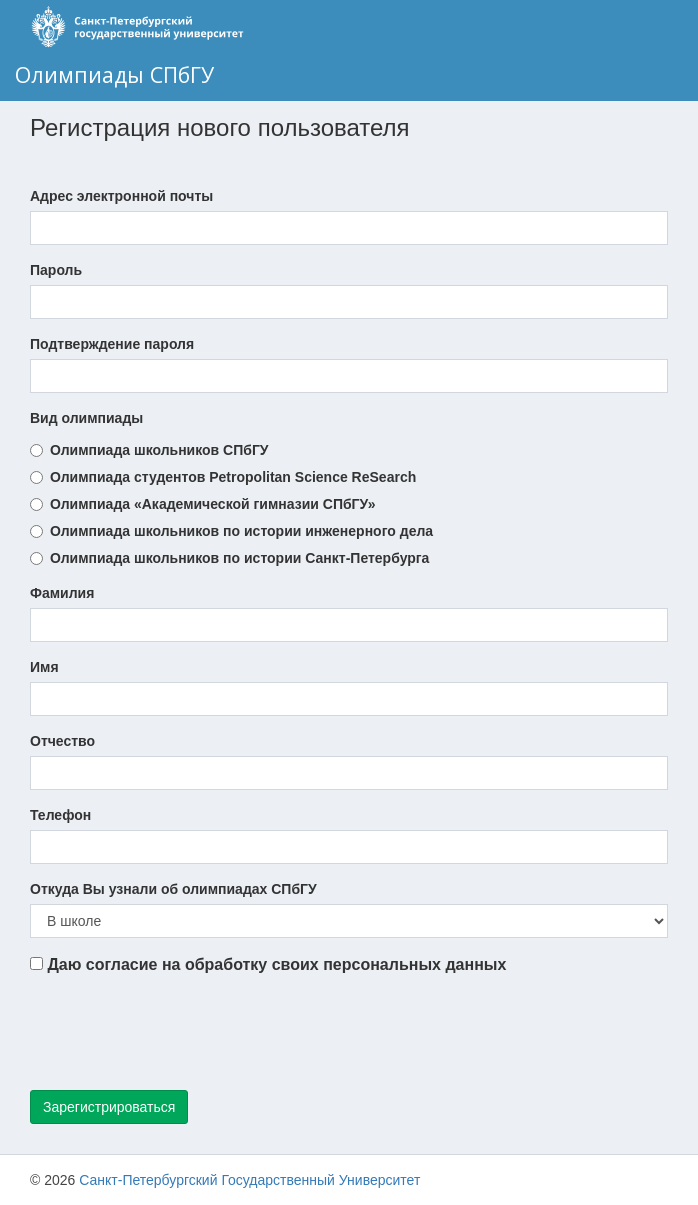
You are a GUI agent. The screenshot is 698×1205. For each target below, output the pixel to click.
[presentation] (182, 1036)
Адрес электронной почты (121, 196)
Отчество (62, 741)
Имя (44, 667)
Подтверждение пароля (112, 344)
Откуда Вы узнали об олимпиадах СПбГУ (173, 889)
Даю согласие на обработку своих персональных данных (268, 964)
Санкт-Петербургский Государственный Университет (249, 1180)
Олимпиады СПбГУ (114, 74)
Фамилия (62, 593)
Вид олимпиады (86, 418)
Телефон (60, 815)
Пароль (56, 270)
